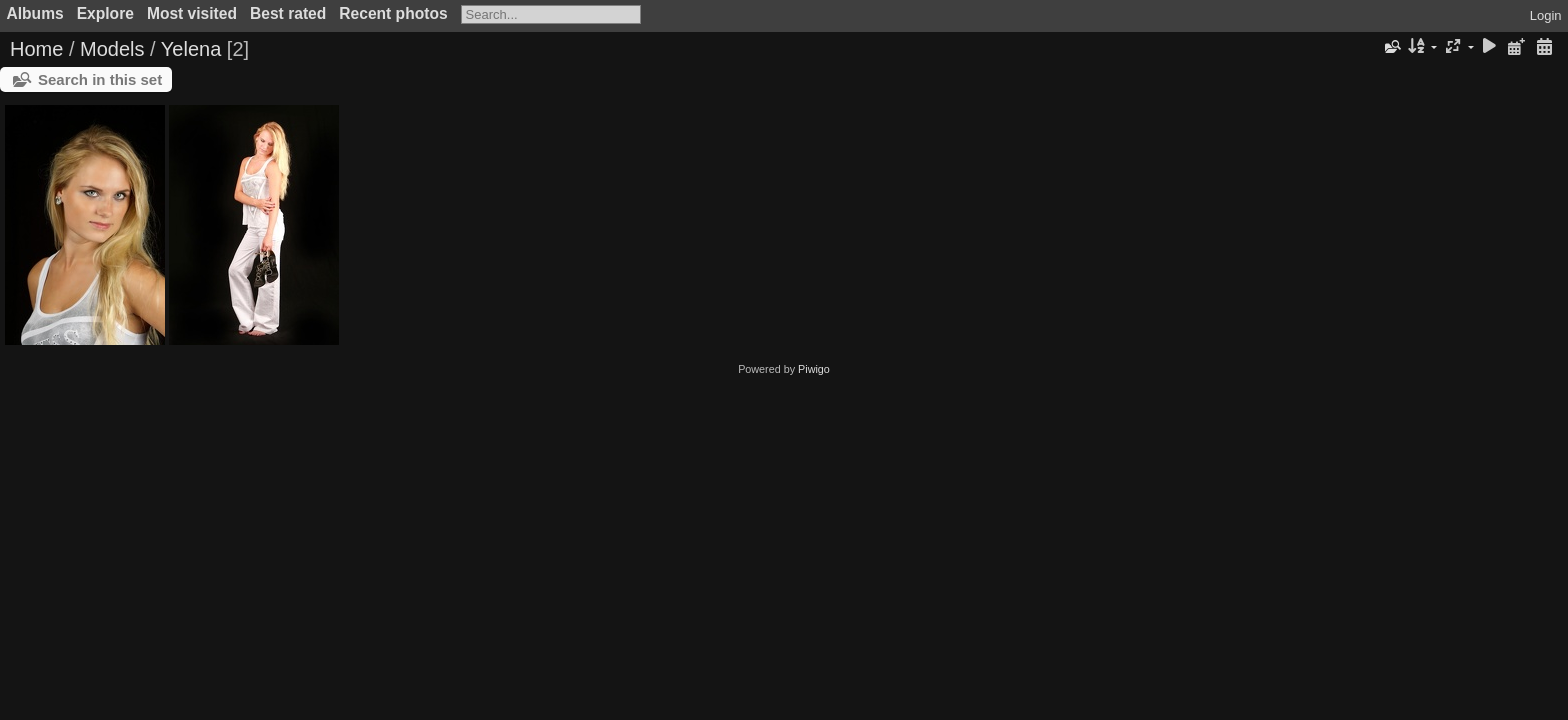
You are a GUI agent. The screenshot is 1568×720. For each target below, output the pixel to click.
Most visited (192, 13)
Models (112, 49)
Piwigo (814, 369)
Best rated (288, 13)
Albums (35, 13)
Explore (105, 13)
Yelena (191, 49)
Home (36, 49)
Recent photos (393, 13)
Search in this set (100, 79)
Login (1546, 15)
